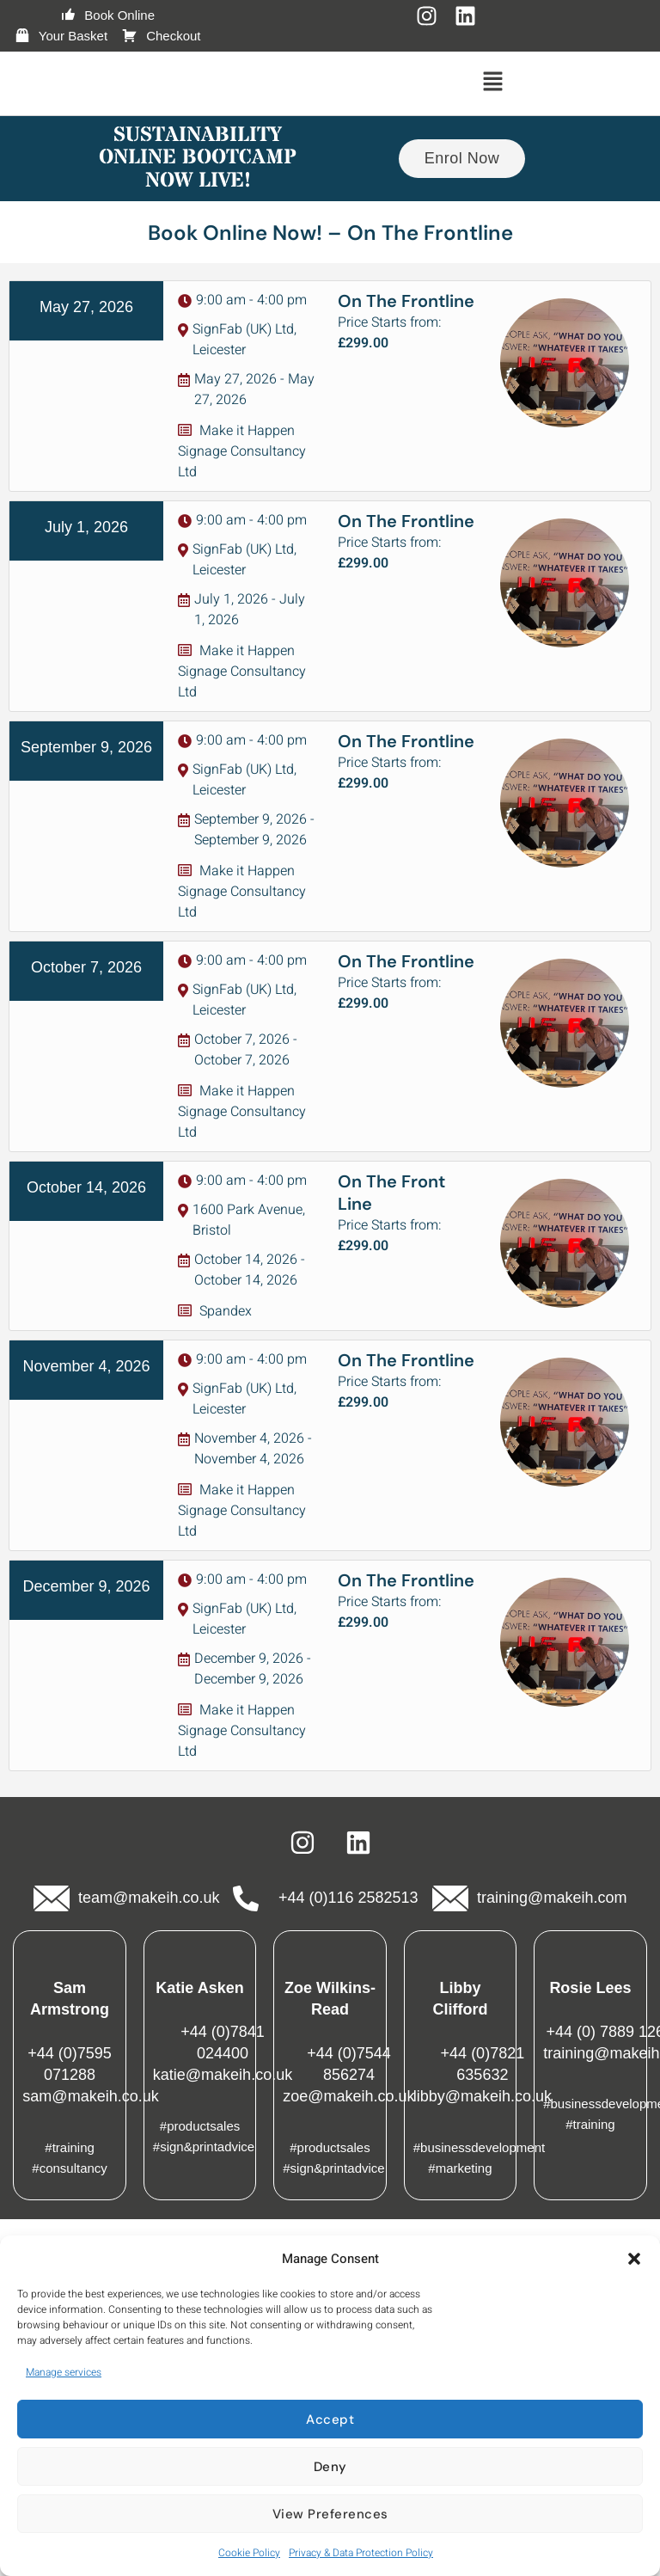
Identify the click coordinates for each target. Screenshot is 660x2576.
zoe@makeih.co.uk (348, 2096)
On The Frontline (406, 301)
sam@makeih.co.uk (90, 2096)
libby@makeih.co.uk (482, 2096)
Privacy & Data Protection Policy (361, 2553)
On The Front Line (391, 1192)
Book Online (107, 15)
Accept (330, 2419)
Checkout (160, 36)
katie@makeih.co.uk (222, 2074)
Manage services (63, 2372)
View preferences (330, 2514)
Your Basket (60, 36)
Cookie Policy (249, 2553)
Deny (330, 2466)
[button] (634, 2258)
